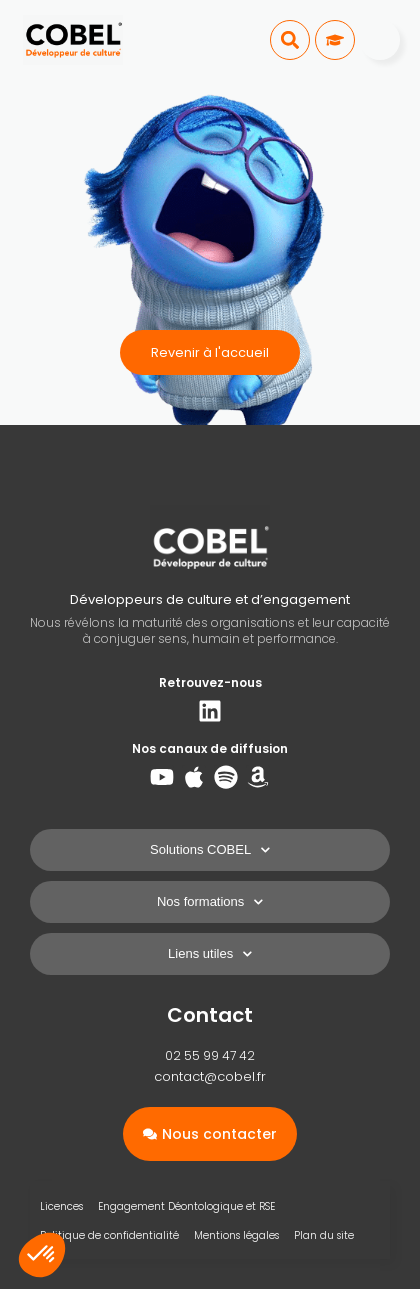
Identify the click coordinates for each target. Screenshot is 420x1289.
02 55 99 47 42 (210, 1055)
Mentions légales (236, 1235)
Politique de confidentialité (109, 1235)
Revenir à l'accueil (210, 352)
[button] (290, 40)
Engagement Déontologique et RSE (186, 1206)
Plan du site (324, 1235)
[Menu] (380, 40)
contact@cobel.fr (210, 1076)
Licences (61, 1206)
